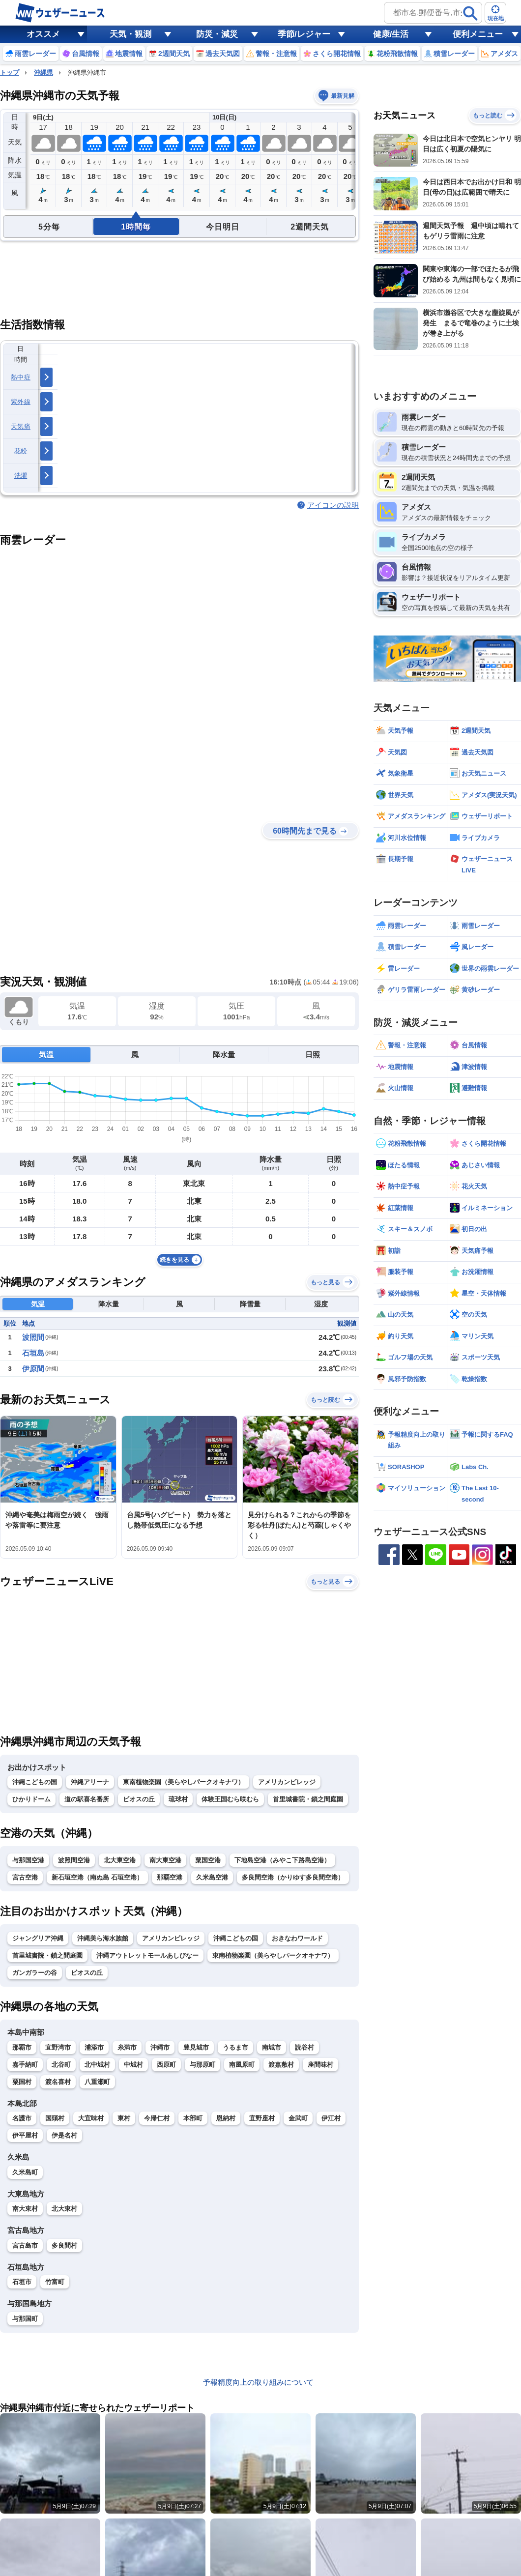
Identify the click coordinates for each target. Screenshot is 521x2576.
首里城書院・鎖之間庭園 (308, 1799)
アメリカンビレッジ (287, 1782)
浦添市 (94, 2047)
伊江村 (331, 2118)
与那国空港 (28, 1860)
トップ (9, 72)
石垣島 (33, 1353)
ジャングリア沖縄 (37, 1938)
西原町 (166, 2064)
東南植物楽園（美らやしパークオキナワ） (183, 1782)
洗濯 (21, 475)
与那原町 (202, 2064)
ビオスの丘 (139, 1799)
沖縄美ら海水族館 (102, 1938)
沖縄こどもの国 (34, 1782)
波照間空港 (74, 1860)
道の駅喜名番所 (86, 1799)
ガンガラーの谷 (34, 1972)
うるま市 (235, 2047)
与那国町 (25, 2318)
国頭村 (54, 2118)
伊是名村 (64, 2135)
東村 (123, 2118)
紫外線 (20, 402)
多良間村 (64, 2245)
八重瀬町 (97, 2081)
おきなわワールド (297, 1938)
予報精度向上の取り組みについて (258, 2382)
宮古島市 (25, 2245)
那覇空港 (169, 1877)
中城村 (133, 2064)
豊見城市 (196, 2047)
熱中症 (20, 377)
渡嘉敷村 (281, 2064)
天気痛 (20, 426)
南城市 (271, 2047)
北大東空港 (120, 1860)
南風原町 (242, 2064)
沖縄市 (160, 2047)
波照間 (33, 1337)
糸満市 (127, 2047)
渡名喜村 (58, 2081)
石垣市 (21, 2282)
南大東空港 (165, 1860)
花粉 (21, 451)
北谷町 (61, 2064)
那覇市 (21, 2047)
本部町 (193, 2118)
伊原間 (33, 1368)
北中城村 (97, 2064)
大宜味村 (91, 2118)
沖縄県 (43, 72)
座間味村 (320, 2064)
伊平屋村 (25, 2135)
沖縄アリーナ (90, 1782)
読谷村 (304, 2047)
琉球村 (178, 1799)
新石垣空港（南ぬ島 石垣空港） (97, 1877)
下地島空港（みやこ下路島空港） (282, 1860)
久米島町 (25, 2172)
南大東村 (25, 2208)
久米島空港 (212, 1877)
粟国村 (21, 2081)
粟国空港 (208, 1860)
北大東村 (64, 2208)
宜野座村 (262, 2118)
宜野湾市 (58, 2047)
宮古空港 (25, 1877)
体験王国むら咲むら (230, 1799)
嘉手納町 (25, 2064)
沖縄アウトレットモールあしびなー (147, 1955)
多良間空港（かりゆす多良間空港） (293, 1877)
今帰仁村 (157, 2118)
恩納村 (225, 2118)
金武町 (298, 2118)
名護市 (21, 2118)
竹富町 (54, 2282)
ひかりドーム (31, 1799)
